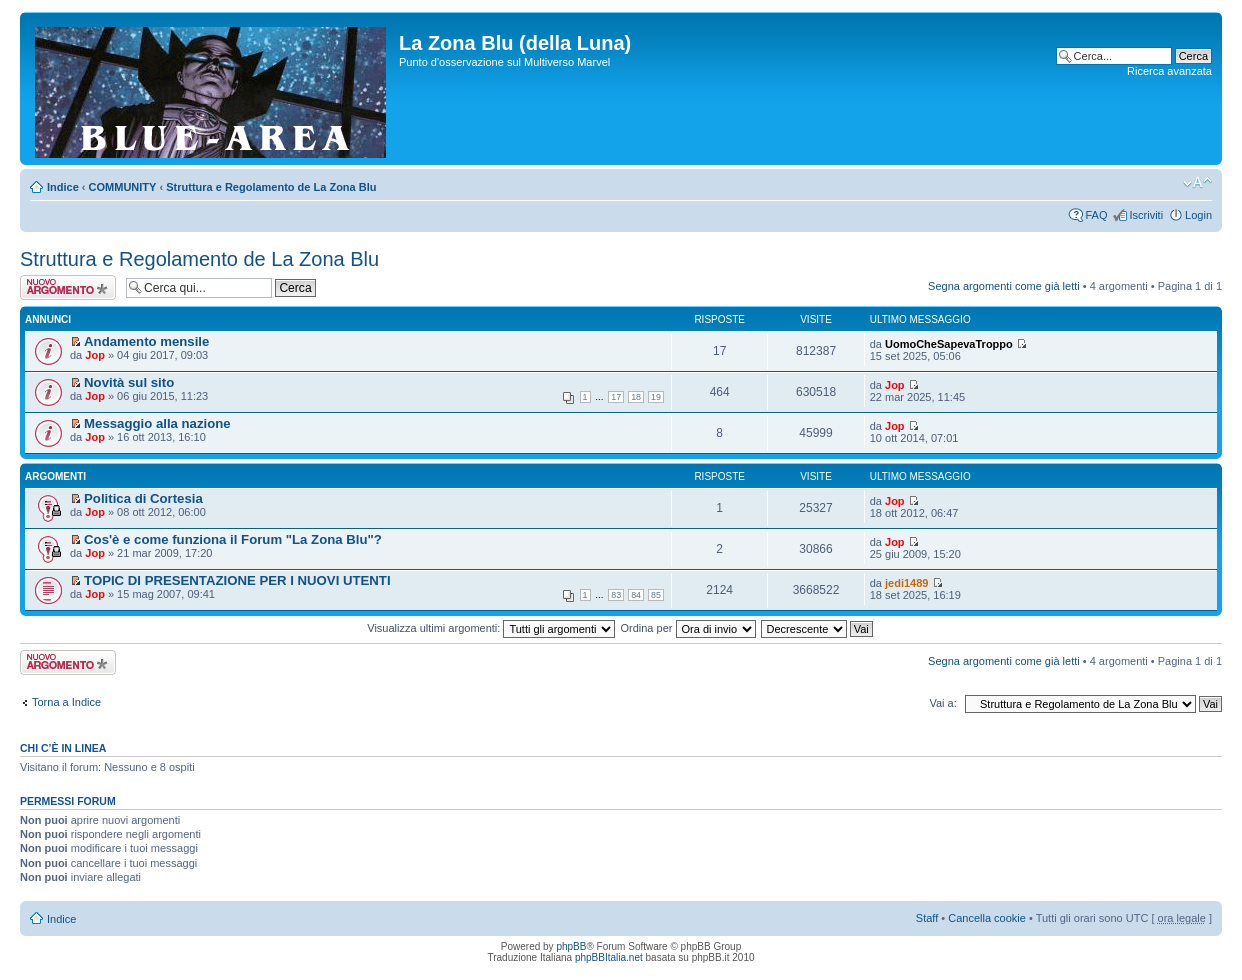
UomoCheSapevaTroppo (949, 344)
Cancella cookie (987, 918)
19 (656, 397)
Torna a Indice (66, 702)
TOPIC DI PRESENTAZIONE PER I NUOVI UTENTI (237, 580)
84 (636, 595)
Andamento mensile (146, 341)
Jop (95, 355)
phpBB (571, 946)
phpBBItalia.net (609, 957)
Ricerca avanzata (1169, 71)
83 (616, 595)
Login (1198, 215)
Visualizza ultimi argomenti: (491, 628)
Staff (927, 918)
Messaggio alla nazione (157, 423)
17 (616, 397)
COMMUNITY (123, 187)
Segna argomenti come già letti (1004, 286)
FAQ (1096, 215)
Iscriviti (1146, 215)
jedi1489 (906, 583)
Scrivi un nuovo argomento (68, 287)
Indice (63, 187)
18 (636, 397)
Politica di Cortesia (143, 498)
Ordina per (687, 628)
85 (656, 595)
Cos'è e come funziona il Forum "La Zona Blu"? (233, 539)
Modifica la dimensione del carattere (1197, 183)
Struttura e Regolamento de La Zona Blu (271, 187)
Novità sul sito (129, 382)
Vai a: (942, 703)
